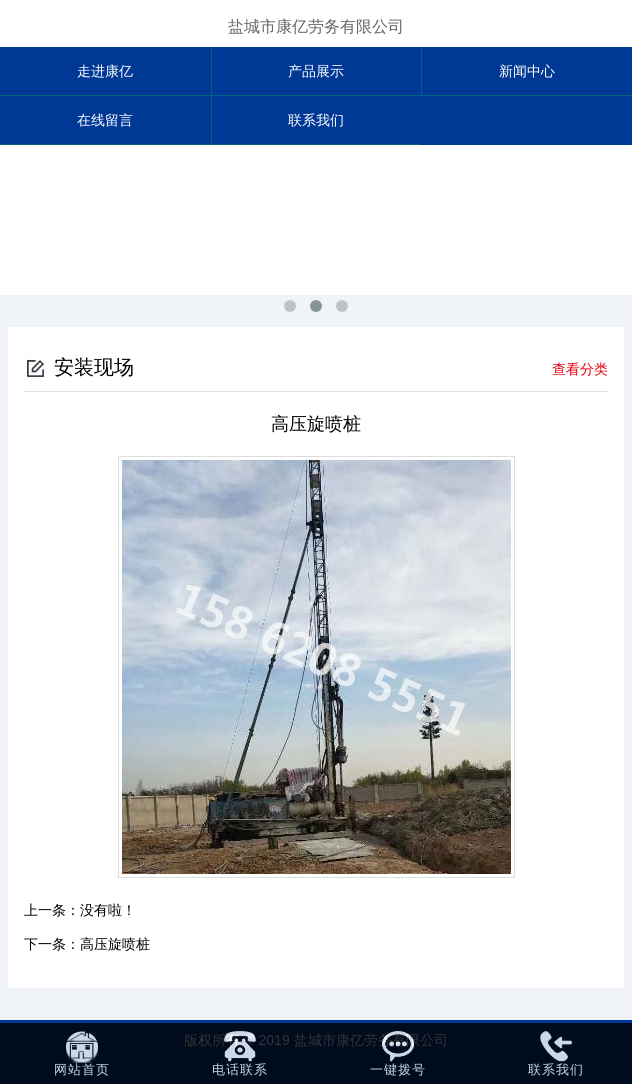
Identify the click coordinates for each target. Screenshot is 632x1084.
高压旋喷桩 (115, 944)
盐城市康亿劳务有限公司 (316, 26)
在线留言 (105, 120)
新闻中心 (527, 71)
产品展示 (316, 71)
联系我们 (316, 120)
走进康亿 (105, 71)
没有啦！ (108, 910)
